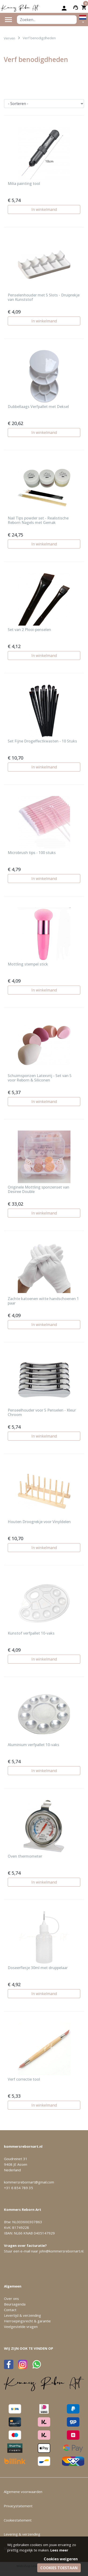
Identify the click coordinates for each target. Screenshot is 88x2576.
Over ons (11, 2298)
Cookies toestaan (59, 2567)
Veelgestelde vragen (21, 2326)
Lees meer (59, 2550)
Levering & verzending (22, 2534)
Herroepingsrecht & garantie (27, 2321)
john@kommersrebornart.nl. (61, 2251)
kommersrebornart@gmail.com (29, 2182)
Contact (10, 2309)
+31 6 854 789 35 (18, 2187)
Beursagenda (15, 2304)
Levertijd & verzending (22, 2315)
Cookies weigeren (61, 2559)
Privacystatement (18, 2506)
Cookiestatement (18, 2520)
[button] (83, 19)
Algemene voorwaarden (23, 2491)
